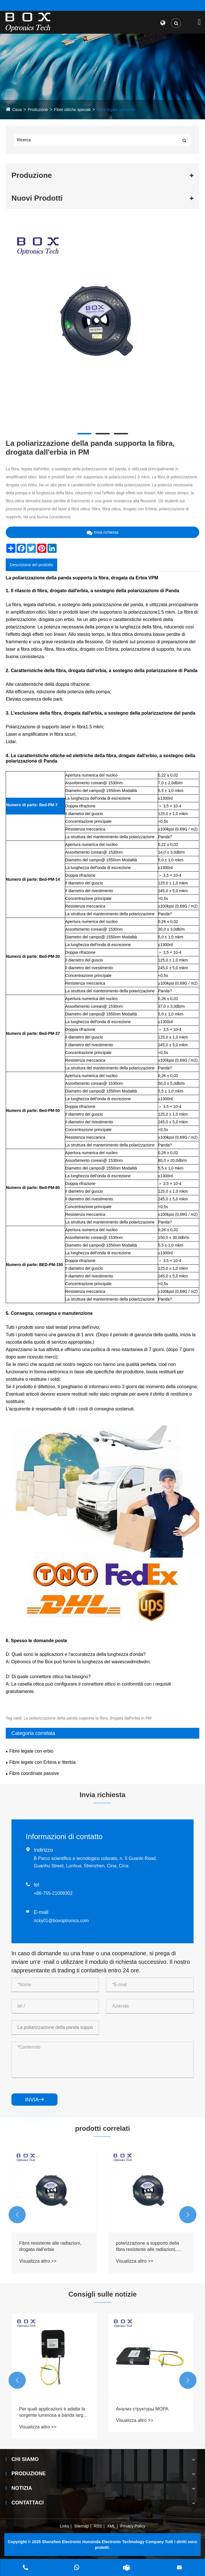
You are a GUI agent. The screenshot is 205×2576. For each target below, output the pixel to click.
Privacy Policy (132, 2526)
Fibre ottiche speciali (72, 109)
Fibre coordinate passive (34, 1773)
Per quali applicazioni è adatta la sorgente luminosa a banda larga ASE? (149, 2412)
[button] (17, 2214)
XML (111, 2526)
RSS (98, 2526)
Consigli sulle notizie (102, 2294)
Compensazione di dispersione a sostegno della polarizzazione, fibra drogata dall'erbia (52, 2247)
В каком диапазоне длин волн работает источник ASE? (51, 2412)
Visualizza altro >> (37, 2261)
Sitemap (81, 2526)
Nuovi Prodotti (37, 198)
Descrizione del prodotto (31, 565)
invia (34, 2100)
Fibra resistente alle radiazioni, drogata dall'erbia (147, 2246)
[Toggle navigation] (199, 22)
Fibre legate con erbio (116, 109)
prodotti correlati (102, 2128)
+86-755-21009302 (53, 1893)
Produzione (38, 109)
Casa (17, 109)
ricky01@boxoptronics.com (61, 1920)
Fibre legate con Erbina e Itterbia (42, 1762)
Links (64, 2526)
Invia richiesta (102, 532)
